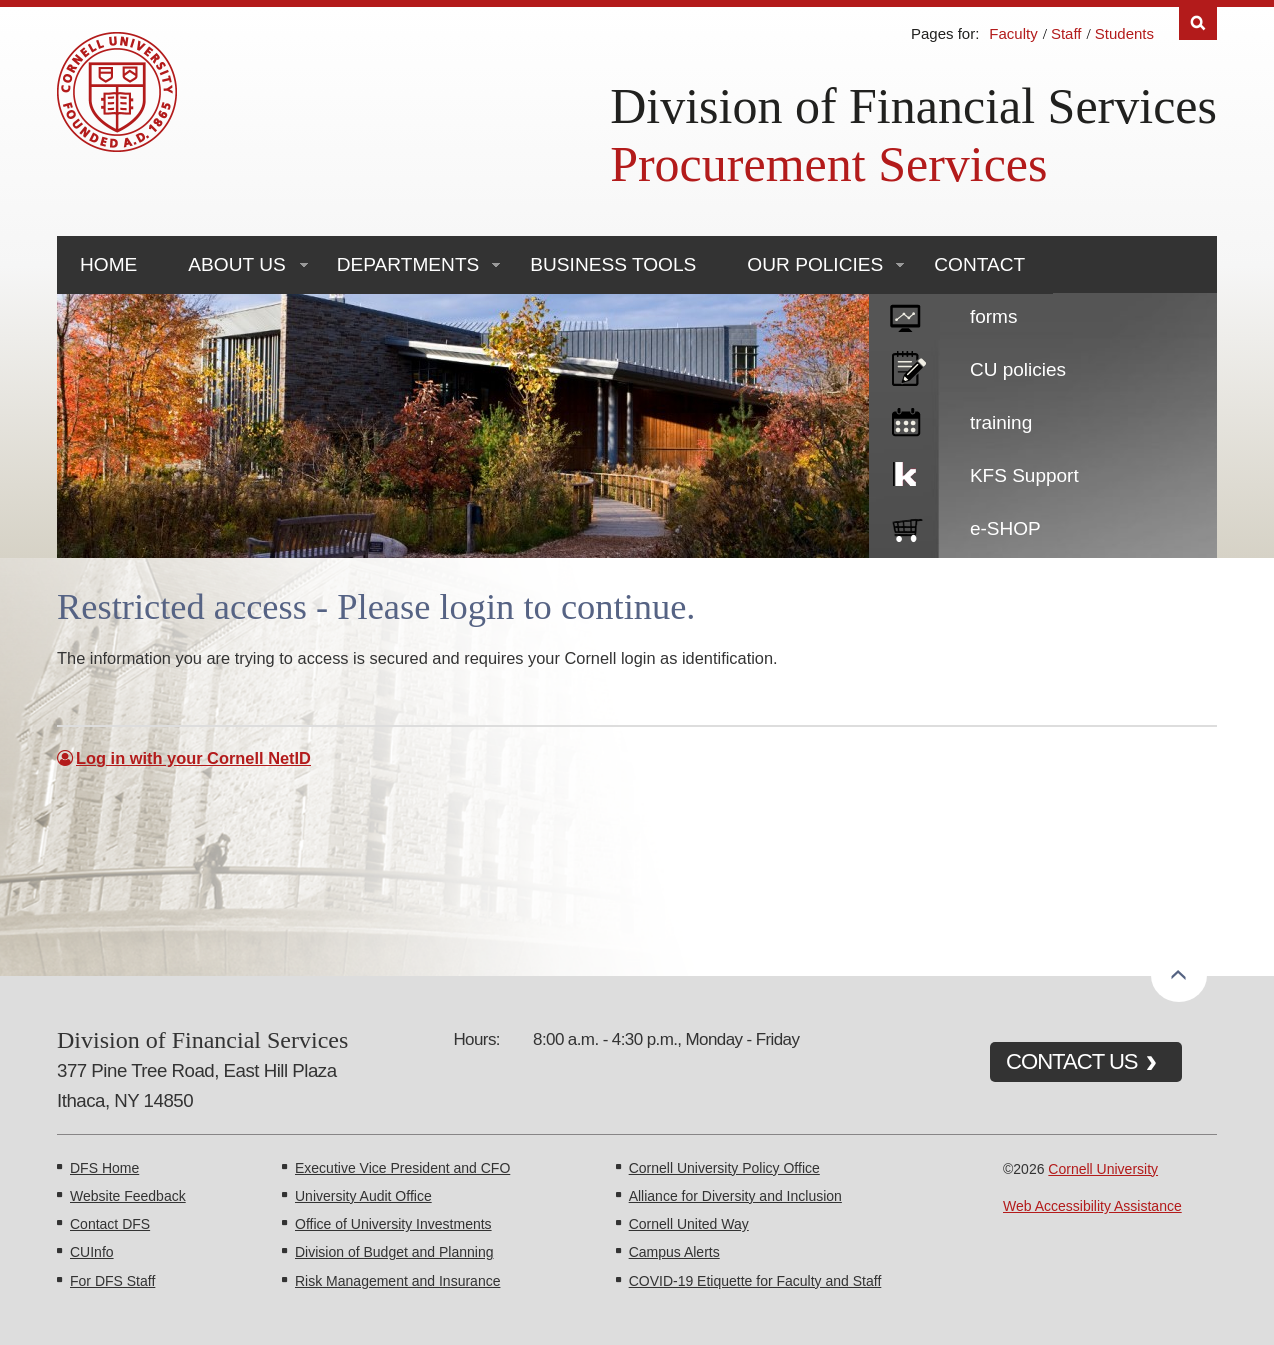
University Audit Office (363, 1196)
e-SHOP (1005, 528)
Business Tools (613, 264)
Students (1124, 33)
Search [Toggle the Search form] (1198, 23)
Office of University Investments (393, 1224)
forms (994, 316)
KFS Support (1024, 475)
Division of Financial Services (913, 106)
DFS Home (104, 1168)
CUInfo (92, 1252)
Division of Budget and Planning (394, 1252)
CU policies (1018, 369)
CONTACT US (1072, 1061)
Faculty (1013, 33)
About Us (236, 264)
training (1001, 422)
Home (108, 264)
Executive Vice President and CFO (402, 1168)
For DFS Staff (112, 1281)
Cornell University (1103, 1169)
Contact (979, 264)
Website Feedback (128, 1196)
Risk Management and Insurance (397, 1281)
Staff (1066, 33)
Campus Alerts (674, 1252)
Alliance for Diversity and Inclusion (735, 1196)
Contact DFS (110, 1224)
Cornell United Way (689, 1224)
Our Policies (815, 264)
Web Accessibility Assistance (1092, 1206)
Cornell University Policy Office (724, 1168)
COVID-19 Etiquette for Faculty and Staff (755, 1281)
